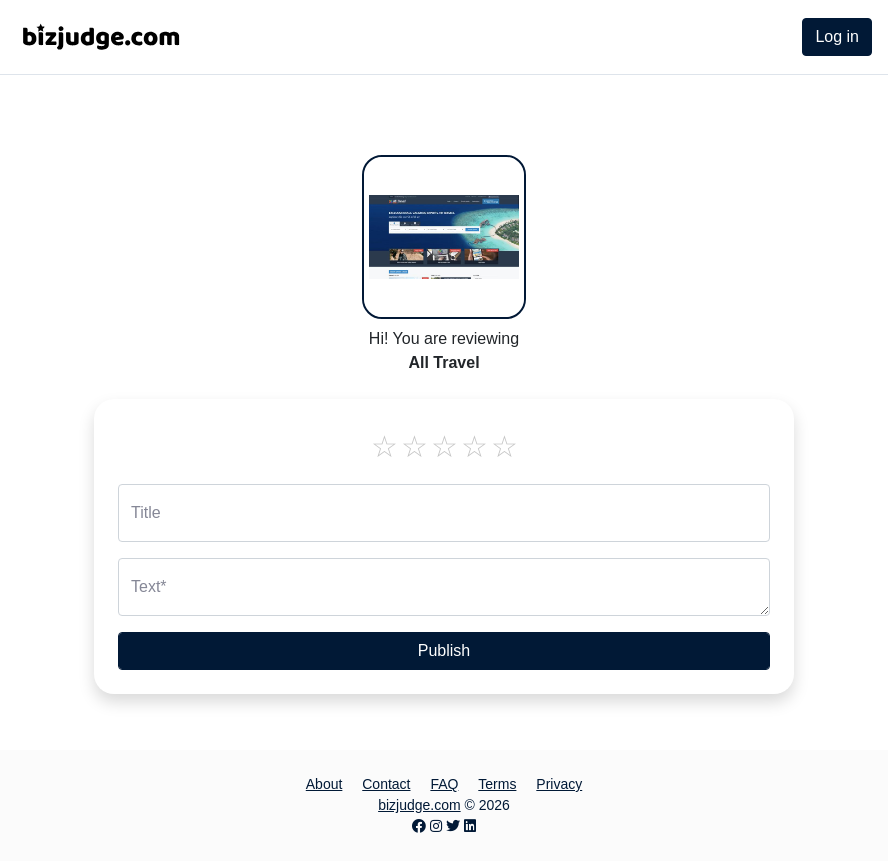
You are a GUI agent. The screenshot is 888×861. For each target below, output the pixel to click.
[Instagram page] (436, 826)
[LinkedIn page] (470, 826)
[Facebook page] (419, 826)
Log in (837, 36)
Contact (386, 784)
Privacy (559, 784)
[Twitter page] (453, 826)
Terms (497, 784)
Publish (444, 650)
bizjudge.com (419, 805)
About (324, 784)
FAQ (444, 784)
